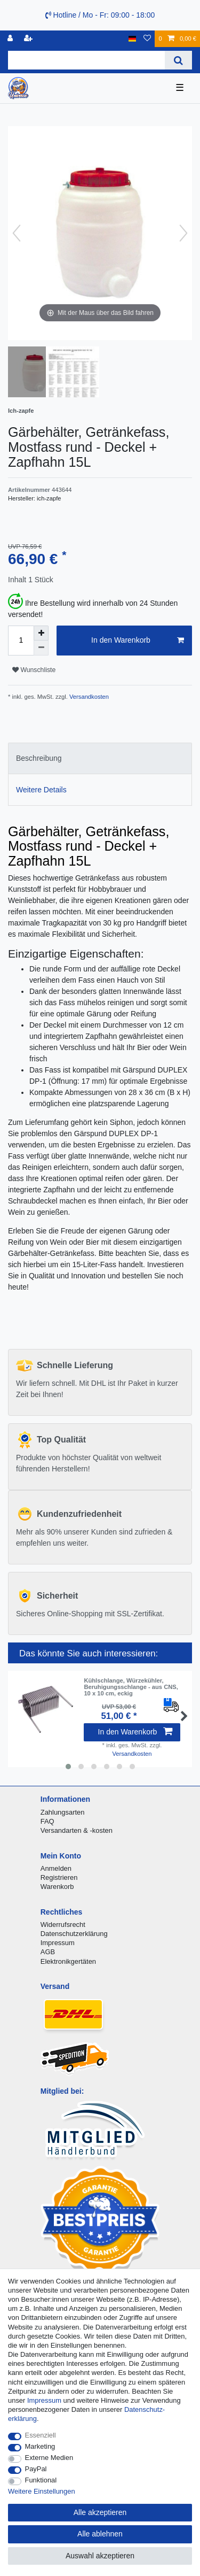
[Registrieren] (29, 38)
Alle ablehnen (100, 2533)
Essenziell (40, 2435)
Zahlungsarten (63, 1812)
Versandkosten (88, 696)
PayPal (36, 2469)
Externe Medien (49, 2458)
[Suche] (178, 60)
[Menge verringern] (41, 648)
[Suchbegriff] (86, 60)
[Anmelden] (11, 38)
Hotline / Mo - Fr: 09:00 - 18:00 (100, 15)
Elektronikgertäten (68, 1961)
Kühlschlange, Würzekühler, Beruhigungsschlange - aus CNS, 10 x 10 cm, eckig (131, 1687)
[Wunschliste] (147, 38)
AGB (48, 1952)
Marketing (40, 2446)
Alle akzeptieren (100, 2512)
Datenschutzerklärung (74, 1934)
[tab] (100, 758)
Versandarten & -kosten (77, 1830)
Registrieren (59, 1877)
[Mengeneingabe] (21, 640)
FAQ (47, 1821)
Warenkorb (57, 1887)
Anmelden (56, 1868)
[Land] (132, 38)
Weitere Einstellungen (41, 2491)
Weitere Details (41, 789)
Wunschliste (33, 670)
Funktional (41, 2480)
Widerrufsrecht (63, 1925)
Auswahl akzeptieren (100, 2555)
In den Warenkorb (137, 640)
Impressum (58, 1943)
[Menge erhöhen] (41, 633)
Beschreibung (39, 758)
